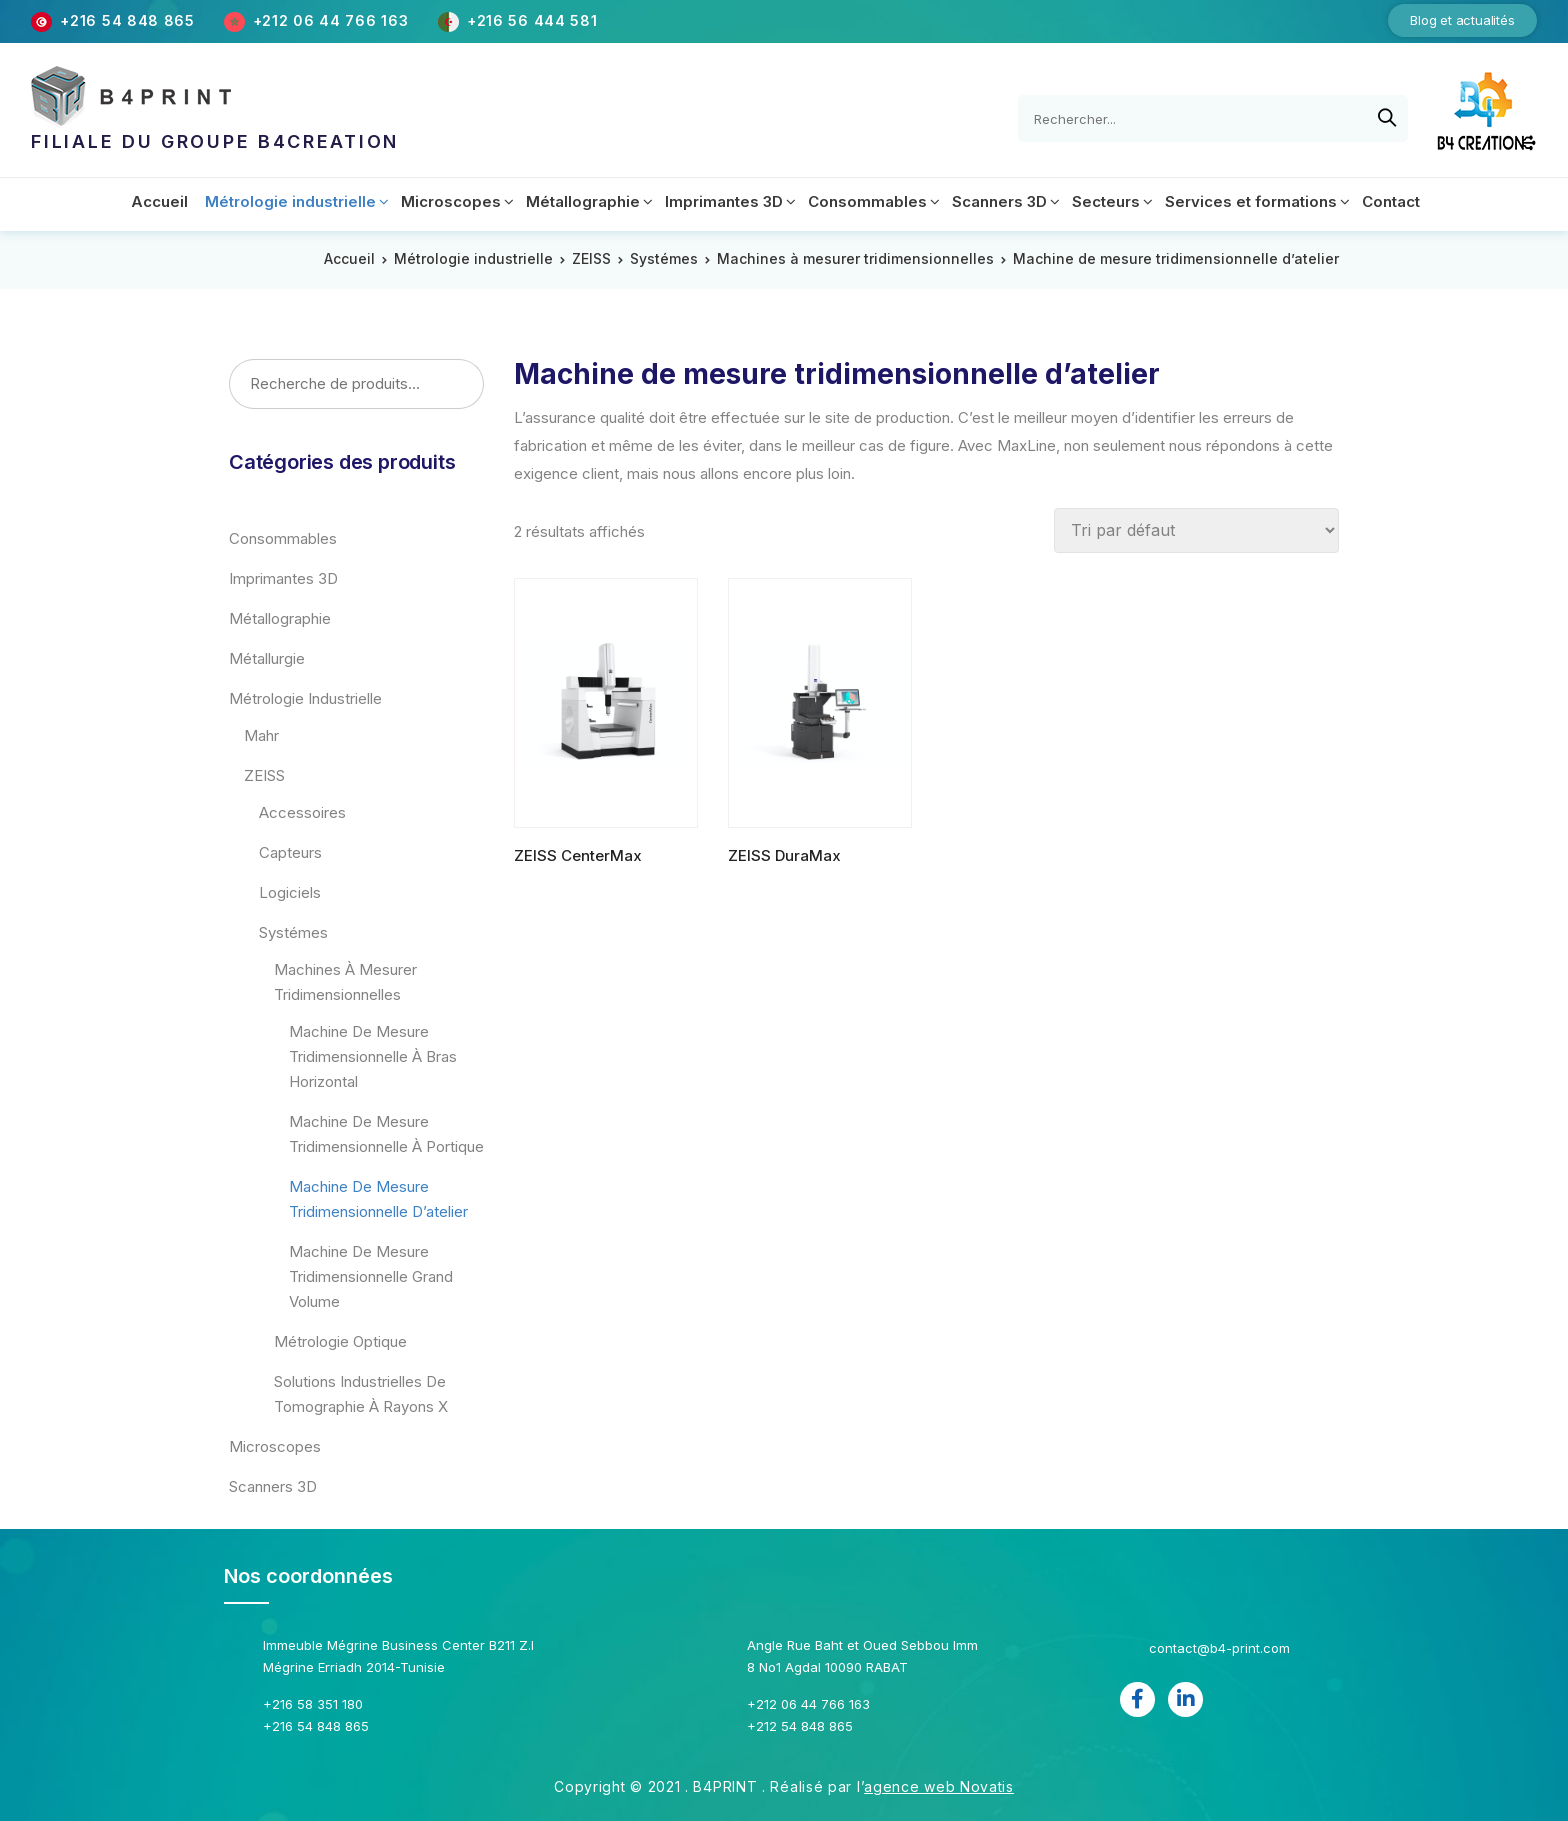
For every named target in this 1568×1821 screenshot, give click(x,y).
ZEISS (591, 258)
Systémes (664, 258)
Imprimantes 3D (283, 578)
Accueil (349, 258)
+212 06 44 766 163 (333, 20)
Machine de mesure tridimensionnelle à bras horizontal (373, 1056)
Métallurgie (267, 658)
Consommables (283, 538)
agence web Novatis (939, 1786)
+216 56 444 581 (532, 20)
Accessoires (302, 812)
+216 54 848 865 (127, 20)
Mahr (261, 735)
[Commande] (1196, 530)
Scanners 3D (273, 1486)
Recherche (461, 385)
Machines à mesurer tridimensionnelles (855, 258)
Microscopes (275, 1446)
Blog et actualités (1462, 20)
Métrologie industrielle (473, 258)
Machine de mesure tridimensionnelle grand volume (371, 1276)
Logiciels (290, 892)
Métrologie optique (340, 1341)
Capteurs (290, 852)
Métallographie (280, 618)
